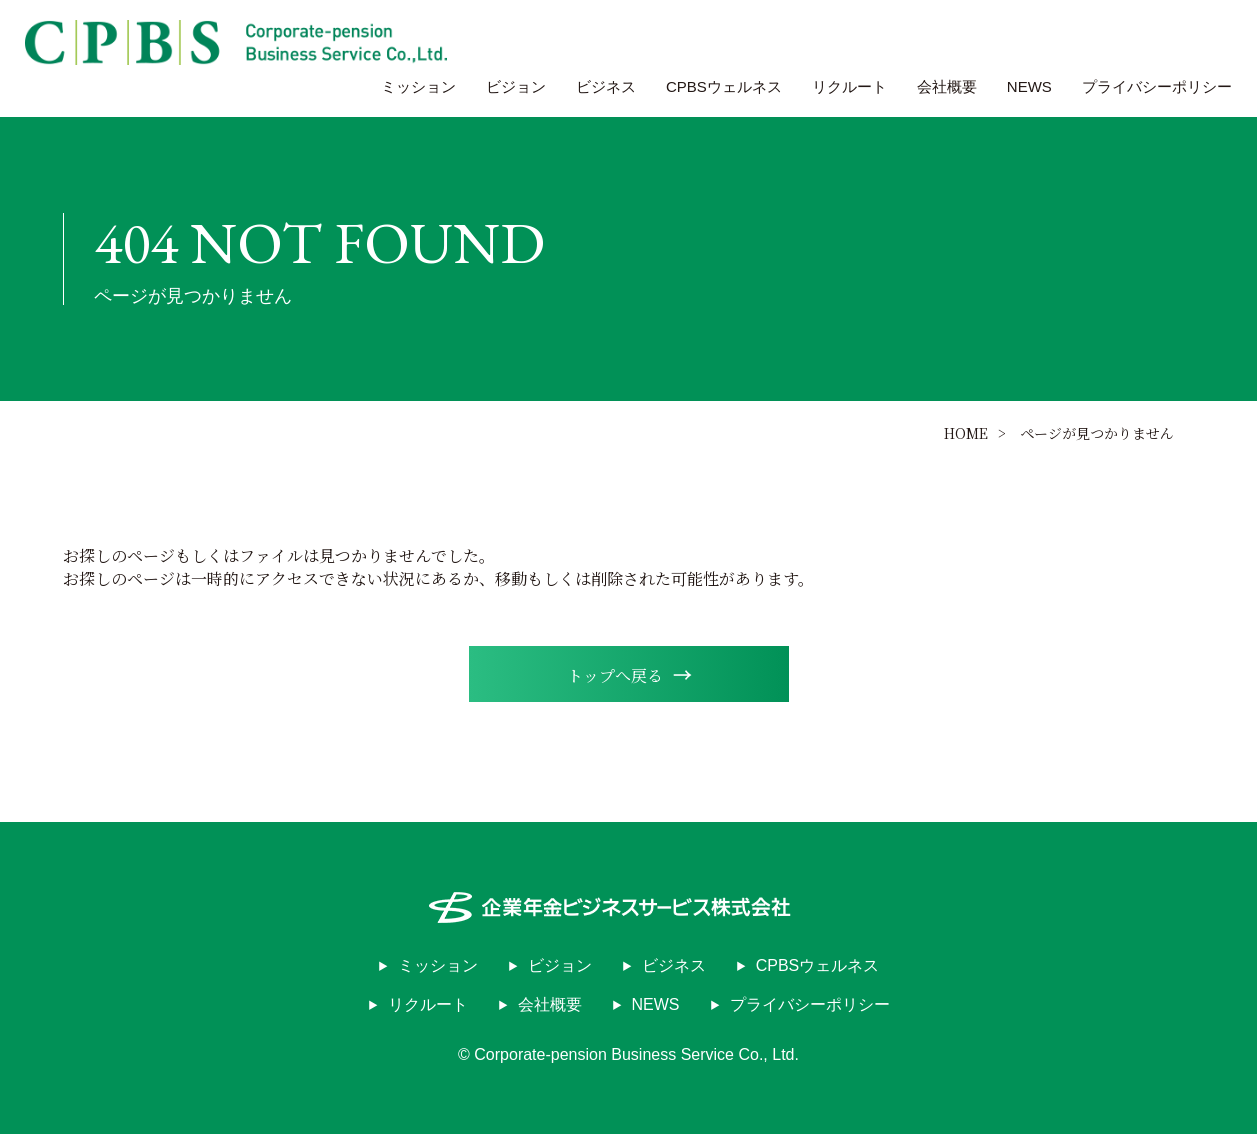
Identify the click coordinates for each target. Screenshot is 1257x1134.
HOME (966, 433)
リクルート (849, 86)
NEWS (1029, 86)
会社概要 (947, 86)
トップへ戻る (629, 674)
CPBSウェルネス (724, 86)
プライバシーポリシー (1157, 86)
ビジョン (516, 86)
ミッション (418, 86)
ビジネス (606, 86)
